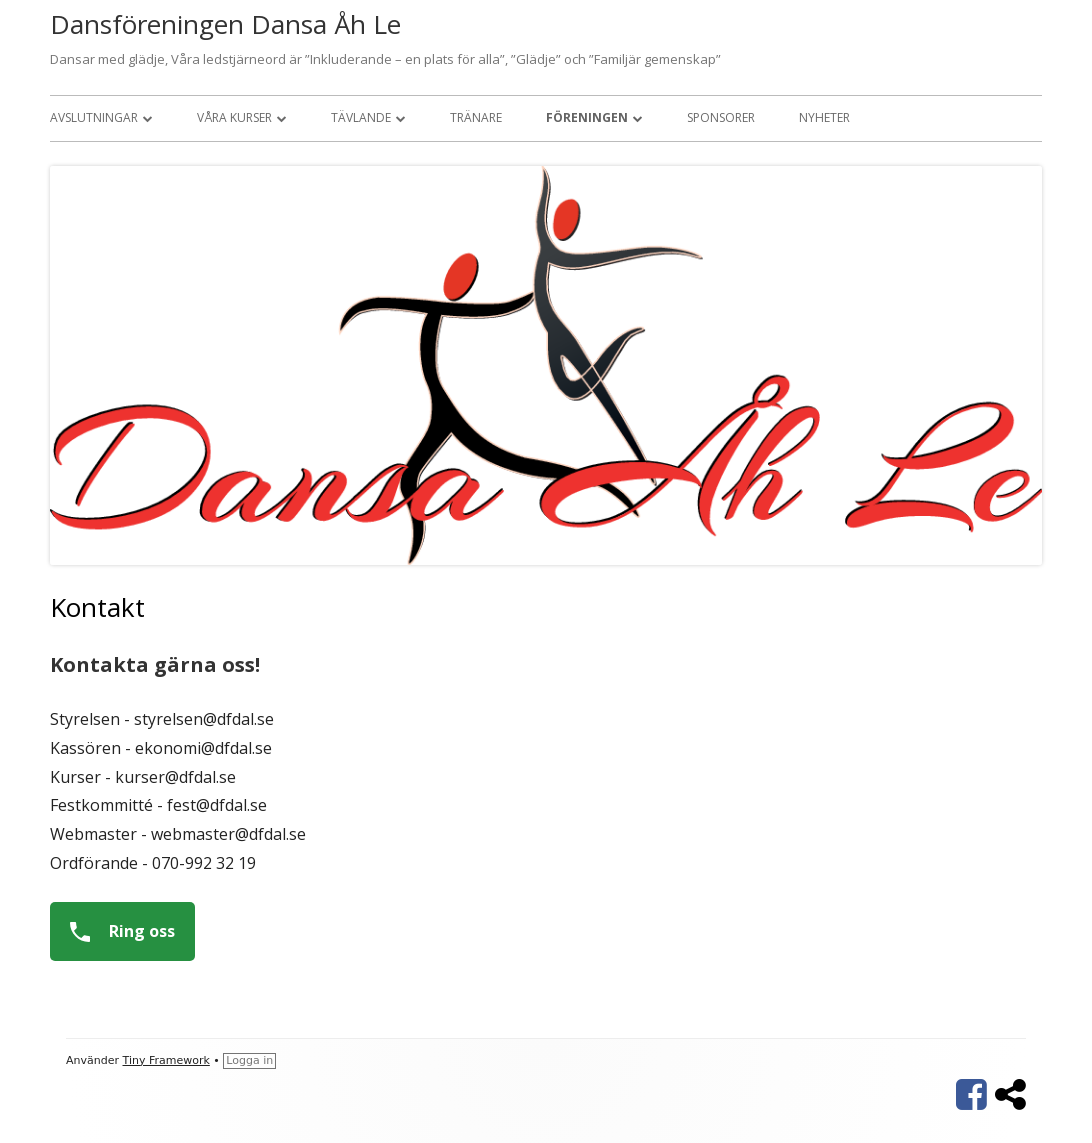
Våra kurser (234, 117)
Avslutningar (94, 117)
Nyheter (824, 117)
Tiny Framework (166, 1060)
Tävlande (361, 117)
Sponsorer (721, 117)
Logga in (249, 1060)
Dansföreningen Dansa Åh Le (225, 24)
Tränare (476, 117)
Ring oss (115, 931)
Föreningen (587, 117)
